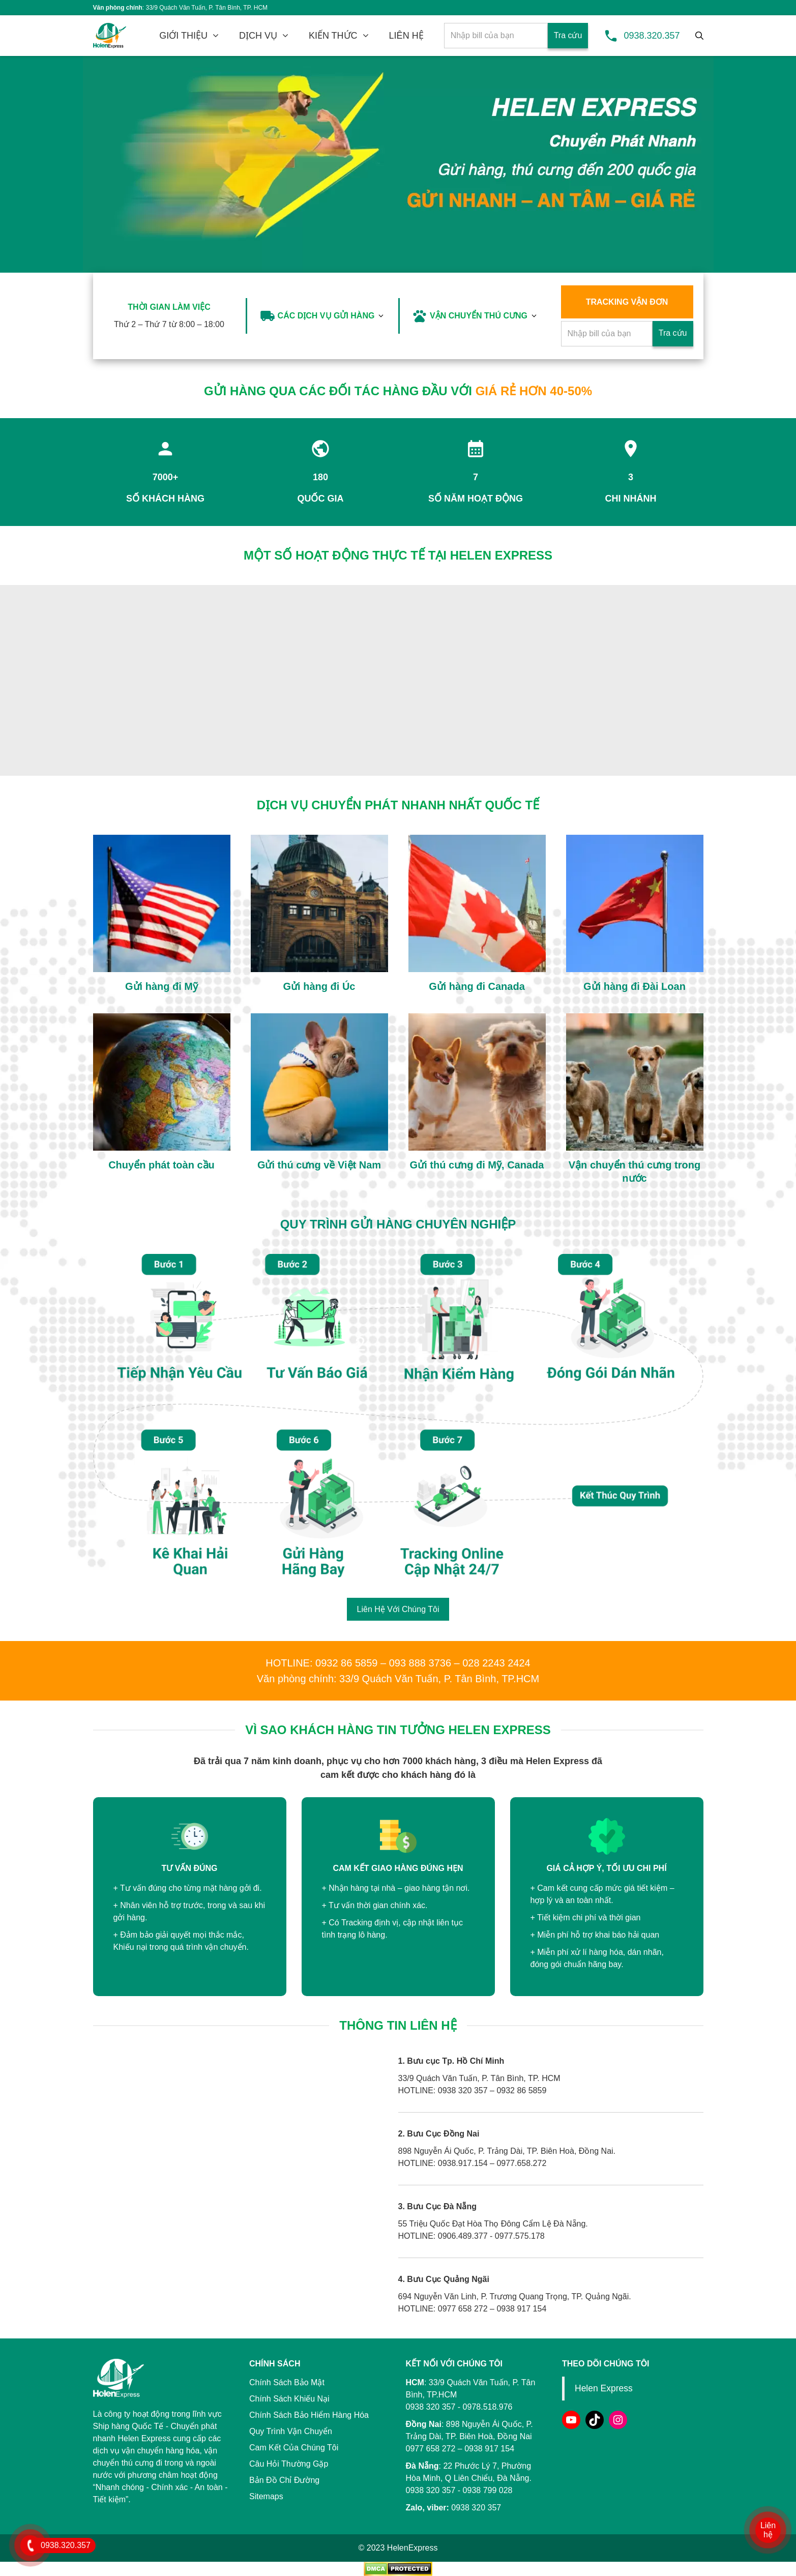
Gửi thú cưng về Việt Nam (319, 1164)
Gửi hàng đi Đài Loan (634, 986)
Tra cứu (568, 35)
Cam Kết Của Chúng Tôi (293, 2447)
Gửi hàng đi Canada (477, 986)
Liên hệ (768, 2530)
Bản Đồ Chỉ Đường (284, 2480)
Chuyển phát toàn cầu (161, 1164)
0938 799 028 (488, 2490)
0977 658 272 (431, 2448)
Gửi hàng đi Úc (319, 986)
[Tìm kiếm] (699, 35)
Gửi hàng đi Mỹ (161, 986)
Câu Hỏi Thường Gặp (288, 2464)
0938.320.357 (652, 36)
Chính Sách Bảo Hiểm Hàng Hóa (309, 2415)
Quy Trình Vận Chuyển (290, 2431)
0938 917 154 (489, 2448)
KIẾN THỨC (333, 36)
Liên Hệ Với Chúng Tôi (398, 1609)
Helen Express (604, 2388)
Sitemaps (266, 2496)
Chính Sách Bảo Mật (287, 2382)
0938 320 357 (431, 2490)
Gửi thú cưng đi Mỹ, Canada (477, 1164)
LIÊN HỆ (406, 36)
